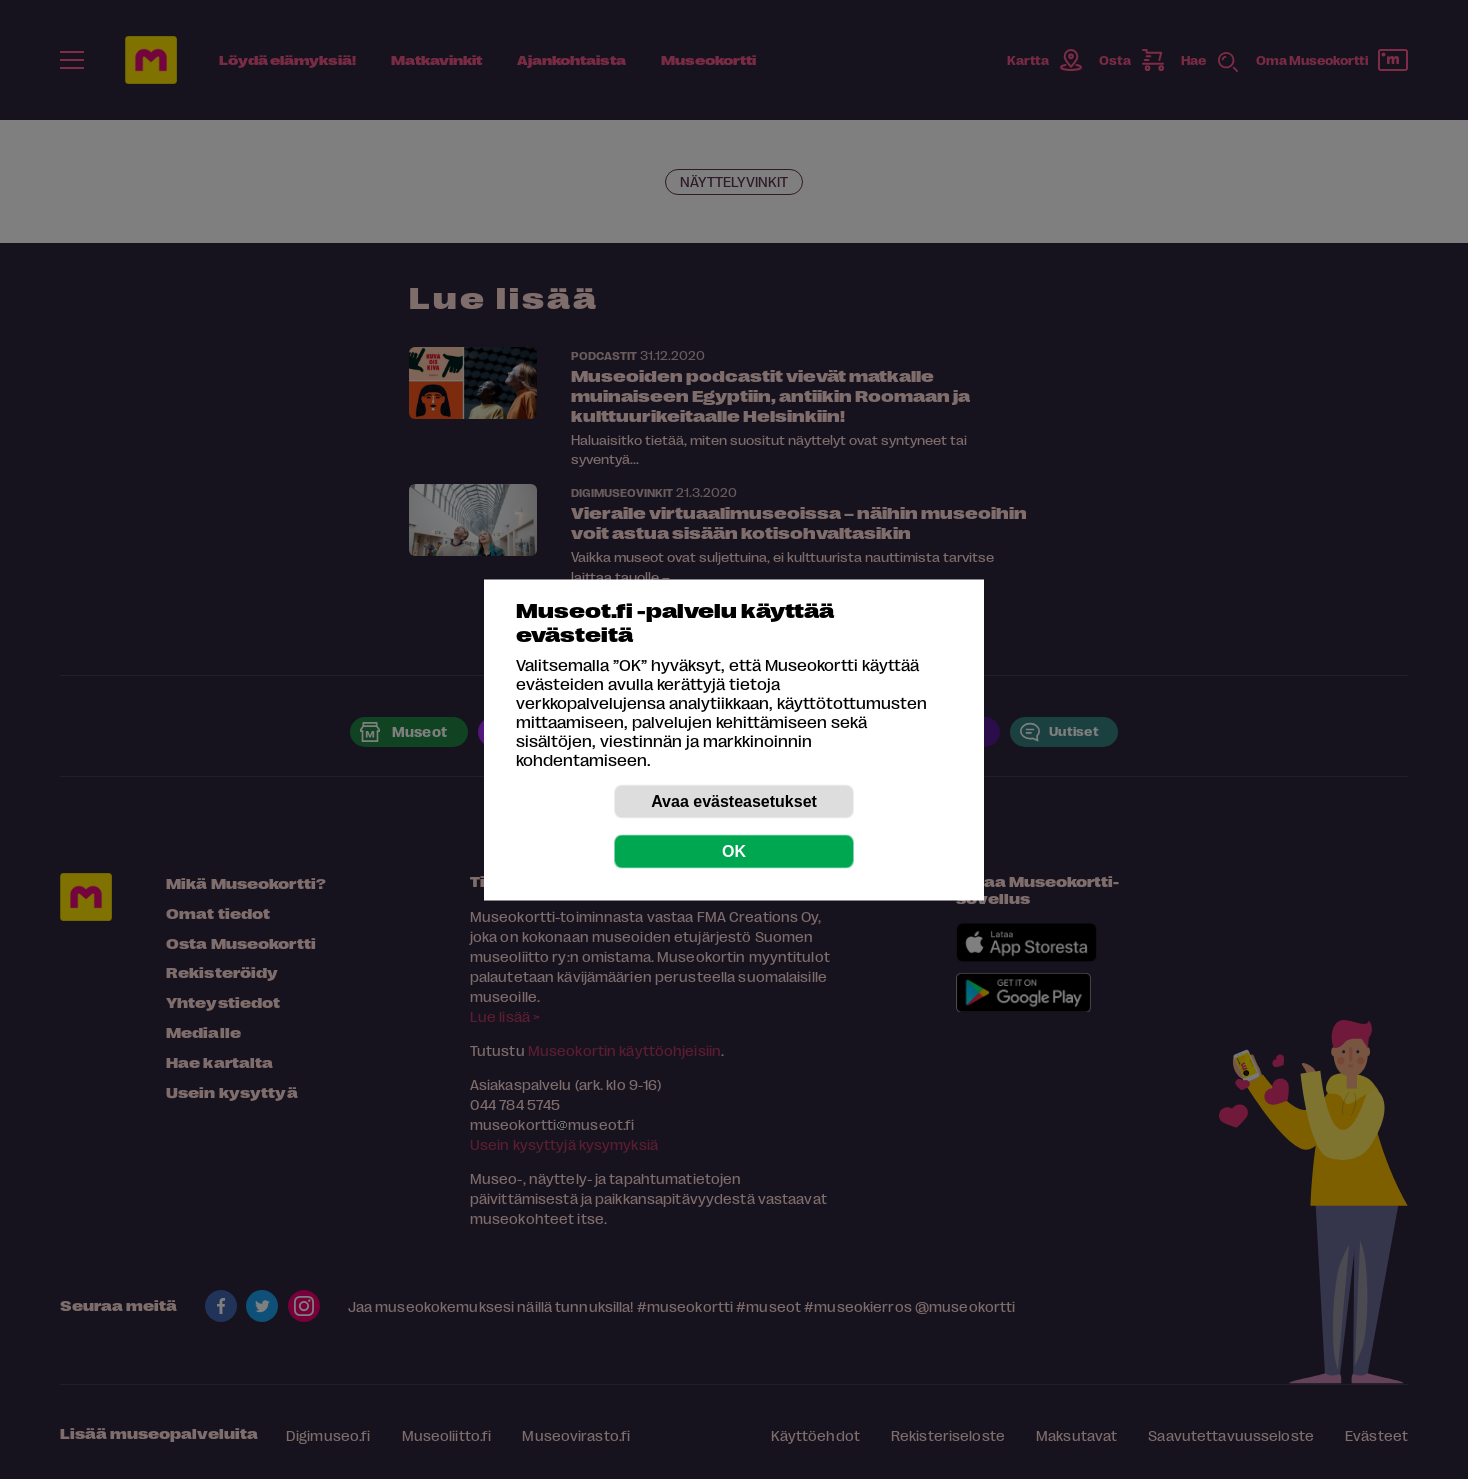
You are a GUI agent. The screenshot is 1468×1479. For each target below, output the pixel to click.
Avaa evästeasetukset (734, 800)
